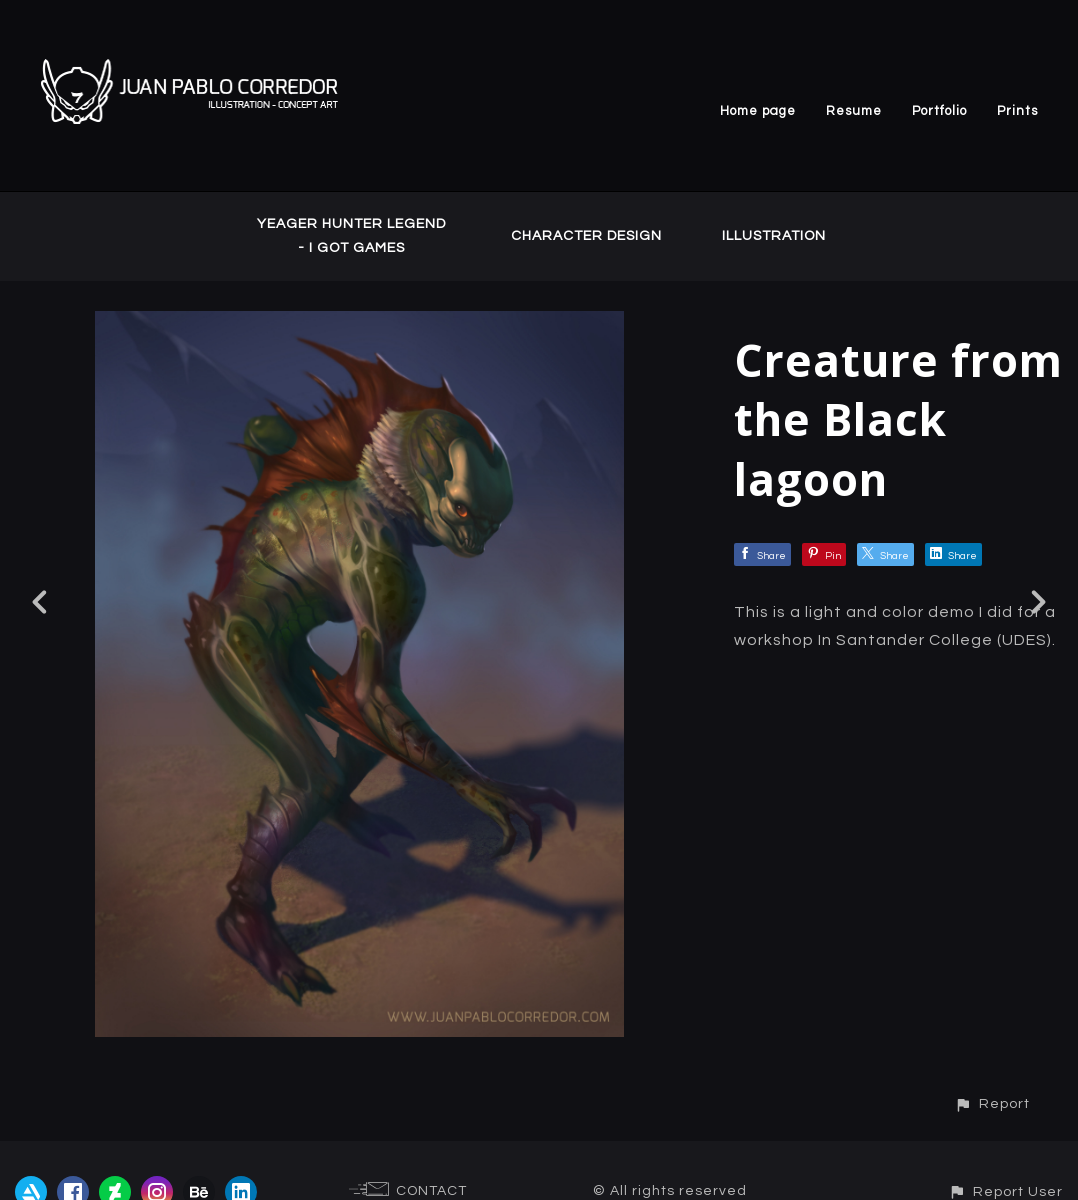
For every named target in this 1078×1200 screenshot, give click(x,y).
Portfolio (939, 111)
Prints (1017, 111)
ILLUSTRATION (774, 236)
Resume (854, 111)
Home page (758, 111)
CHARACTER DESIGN (586, 236)
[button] (992, 1103)
